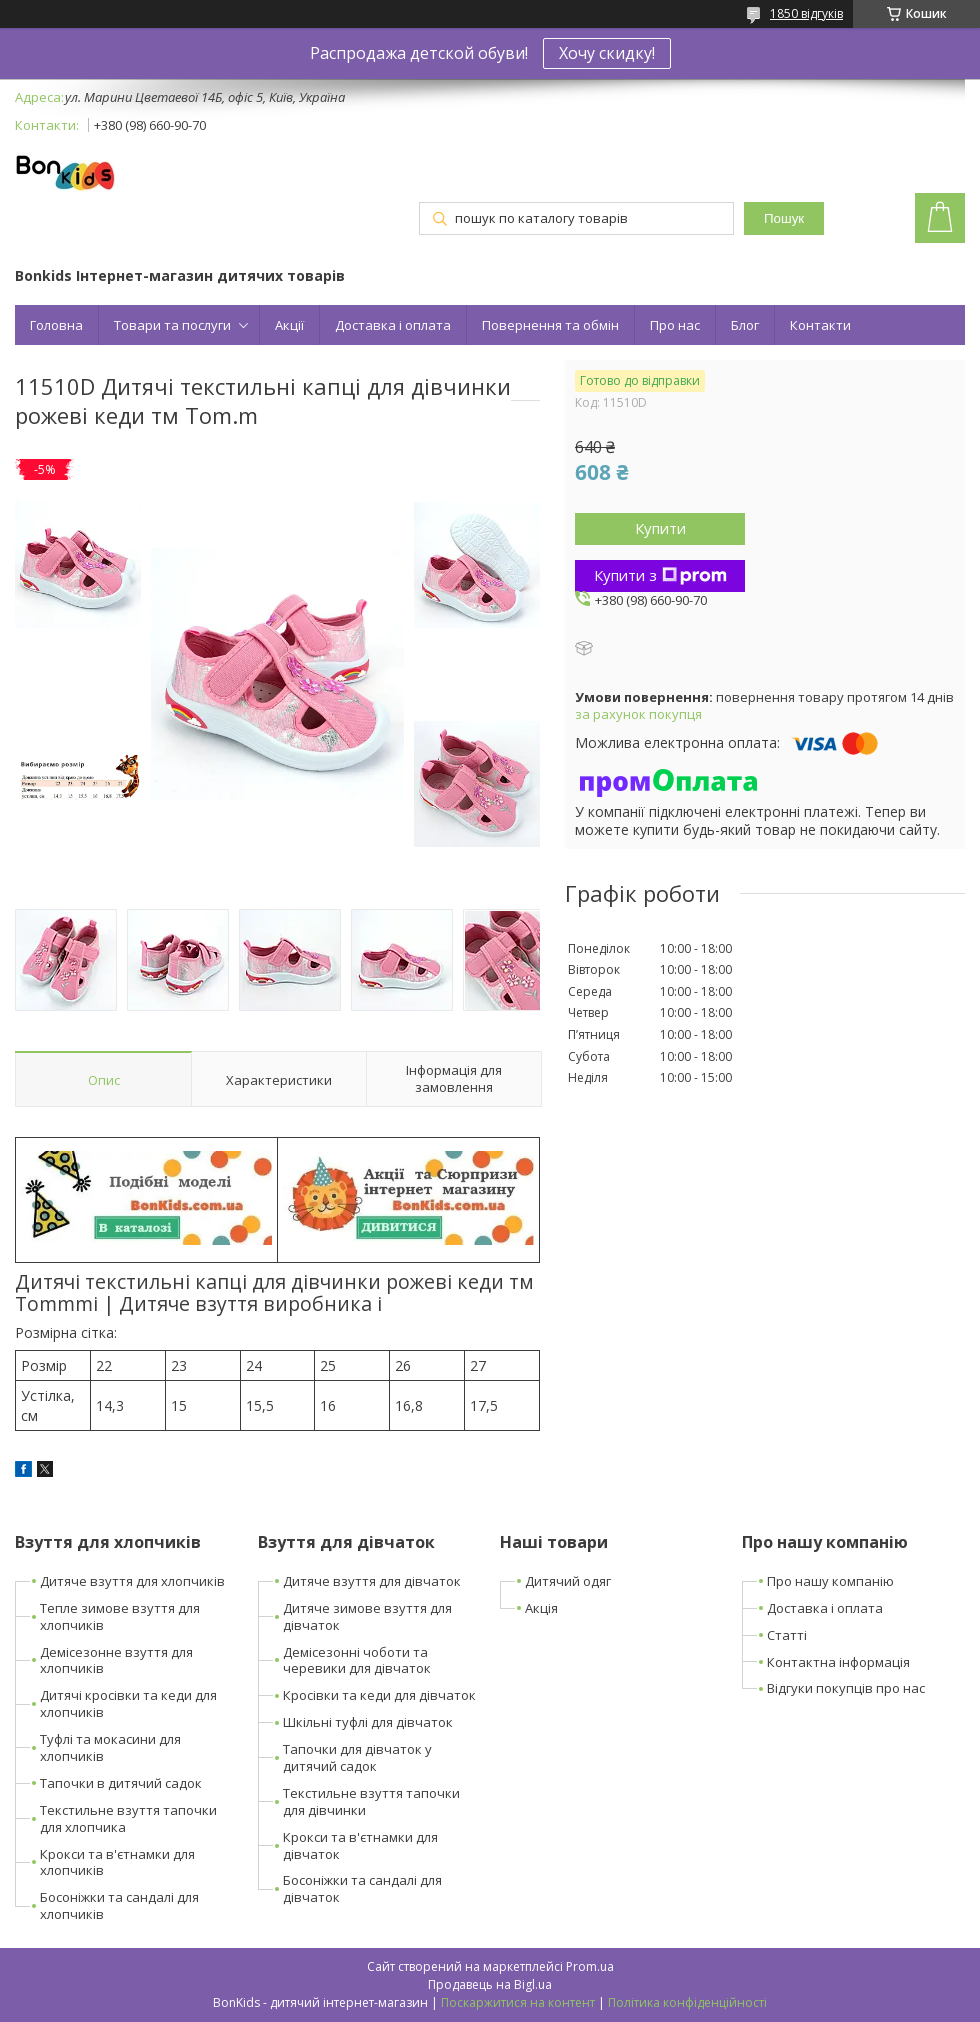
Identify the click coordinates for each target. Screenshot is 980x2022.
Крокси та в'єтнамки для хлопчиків (117, 1862)
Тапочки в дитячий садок (121, 1783)
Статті (787, 1635)
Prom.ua (590, 1966)
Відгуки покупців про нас (846, 1688)
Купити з (660, 575)
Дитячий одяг (568, 1581)
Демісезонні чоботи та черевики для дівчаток (357, 1660)
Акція (541, 1608)
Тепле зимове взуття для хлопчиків (120, 1616)
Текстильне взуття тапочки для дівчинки (371, 1801)
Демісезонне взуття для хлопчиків (116, 1660)
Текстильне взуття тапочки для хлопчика (128, 1818)
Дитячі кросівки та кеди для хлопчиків (128, 1703)
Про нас (675, 325)
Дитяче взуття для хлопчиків (132, 1581)
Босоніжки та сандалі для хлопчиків (119, 1905)
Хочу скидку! (607, 53)
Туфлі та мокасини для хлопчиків (110, 1747)
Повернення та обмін (550, 325)
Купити (660, 528)
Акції (289, 325)
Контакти (820, 325)
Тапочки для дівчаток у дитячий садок (357, 1757)
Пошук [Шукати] (784, 218)
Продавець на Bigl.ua (490, 1984)
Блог (745, 325)
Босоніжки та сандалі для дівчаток (362, 1888)
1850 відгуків (806, 13)
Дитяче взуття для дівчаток (372, 1581)
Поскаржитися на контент (518, 2002)
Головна (56, 325)
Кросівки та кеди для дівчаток (379, 1695)
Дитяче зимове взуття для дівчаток (367, 1616)
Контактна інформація (838, 1662)
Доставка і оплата (393, 325)
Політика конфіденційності (687, 2002)
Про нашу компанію (830, 1581)
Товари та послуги (172, 325)
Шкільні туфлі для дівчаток (368, 1722)
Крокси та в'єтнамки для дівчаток (360, 1845)
